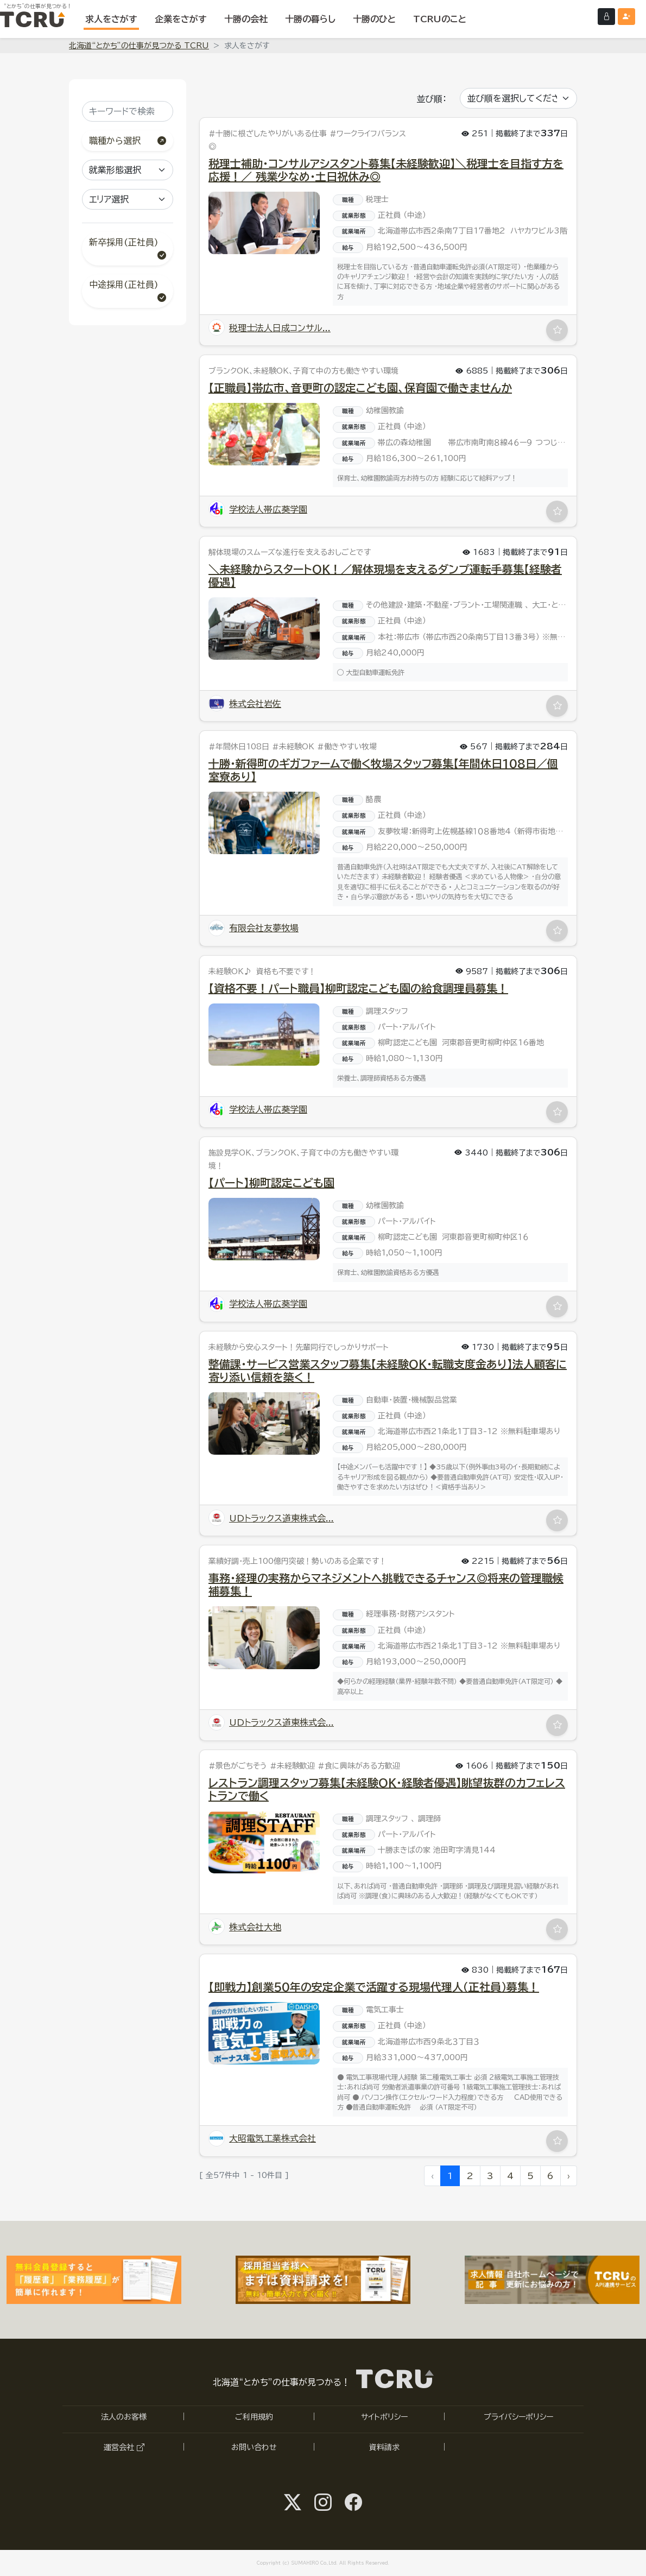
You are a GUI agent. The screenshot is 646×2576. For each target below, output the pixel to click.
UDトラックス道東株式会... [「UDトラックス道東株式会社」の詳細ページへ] (271, 1518)
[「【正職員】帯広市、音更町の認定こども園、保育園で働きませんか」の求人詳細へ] (264, 434)
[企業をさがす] (181, 19)
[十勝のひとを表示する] (374, 19)
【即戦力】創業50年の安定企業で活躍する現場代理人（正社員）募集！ (373, 1986)
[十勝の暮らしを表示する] (310, 19)
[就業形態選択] (127, 170)
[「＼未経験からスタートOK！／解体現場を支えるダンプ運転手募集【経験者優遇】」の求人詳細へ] (264, 628)
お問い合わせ (254, 2447)
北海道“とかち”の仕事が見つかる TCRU (139, 45)
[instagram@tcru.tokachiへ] (323, 2502)
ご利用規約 (254, 2417)
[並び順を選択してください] (518, 98)
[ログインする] (606, 16)
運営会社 (124, 2447)
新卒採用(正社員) (127, 250)
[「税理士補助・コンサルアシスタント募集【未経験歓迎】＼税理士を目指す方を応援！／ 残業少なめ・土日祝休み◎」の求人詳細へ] (264, 223)
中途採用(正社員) (127, 292)
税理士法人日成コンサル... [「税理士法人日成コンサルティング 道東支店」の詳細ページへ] (269, 328)
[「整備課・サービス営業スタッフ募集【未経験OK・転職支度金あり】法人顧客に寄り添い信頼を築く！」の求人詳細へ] (264, 1423)
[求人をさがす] (111, 19)
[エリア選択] (127, 199)
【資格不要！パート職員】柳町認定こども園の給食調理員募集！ (358, 988)
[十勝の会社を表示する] (246, 19)
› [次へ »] (568, 2175)
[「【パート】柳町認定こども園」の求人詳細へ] (264, 1229)
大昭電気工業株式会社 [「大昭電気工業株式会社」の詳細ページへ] (262, 2138)
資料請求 (384, 2447)
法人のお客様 (124, 2417)
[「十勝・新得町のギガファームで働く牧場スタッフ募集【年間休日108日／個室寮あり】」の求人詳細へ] (264, 823)
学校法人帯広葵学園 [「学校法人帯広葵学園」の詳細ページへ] (257, 509)
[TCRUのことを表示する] (439, 19)
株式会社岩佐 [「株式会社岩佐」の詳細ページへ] (244, 703)
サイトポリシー (384, 2417)
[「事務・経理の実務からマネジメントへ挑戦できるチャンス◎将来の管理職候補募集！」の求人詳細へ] (264, 1637)
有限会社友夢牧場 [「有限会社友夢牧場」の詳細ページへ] (253, 928)
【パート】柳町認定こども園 (271, 1182)
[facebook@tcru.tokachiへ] (353, 2502)
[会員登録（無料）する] (626, 16)
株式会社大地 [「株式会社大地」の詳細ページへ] (244, 1927)
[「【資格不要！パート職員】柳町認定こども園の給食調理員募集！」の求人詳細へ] (264, 1034)
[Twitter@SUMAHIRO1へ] (292, 2502)
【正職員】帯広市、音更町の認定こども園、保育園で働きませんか (360, 387)
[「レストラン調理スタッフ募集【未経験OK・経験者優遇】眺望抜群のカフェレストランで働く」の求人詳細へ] (264, 1842)
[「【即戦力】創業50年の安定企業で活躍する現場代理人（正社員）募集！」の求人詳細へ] (264, 2033)
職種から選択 (127, 140)
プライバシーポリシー (518, 2417)
